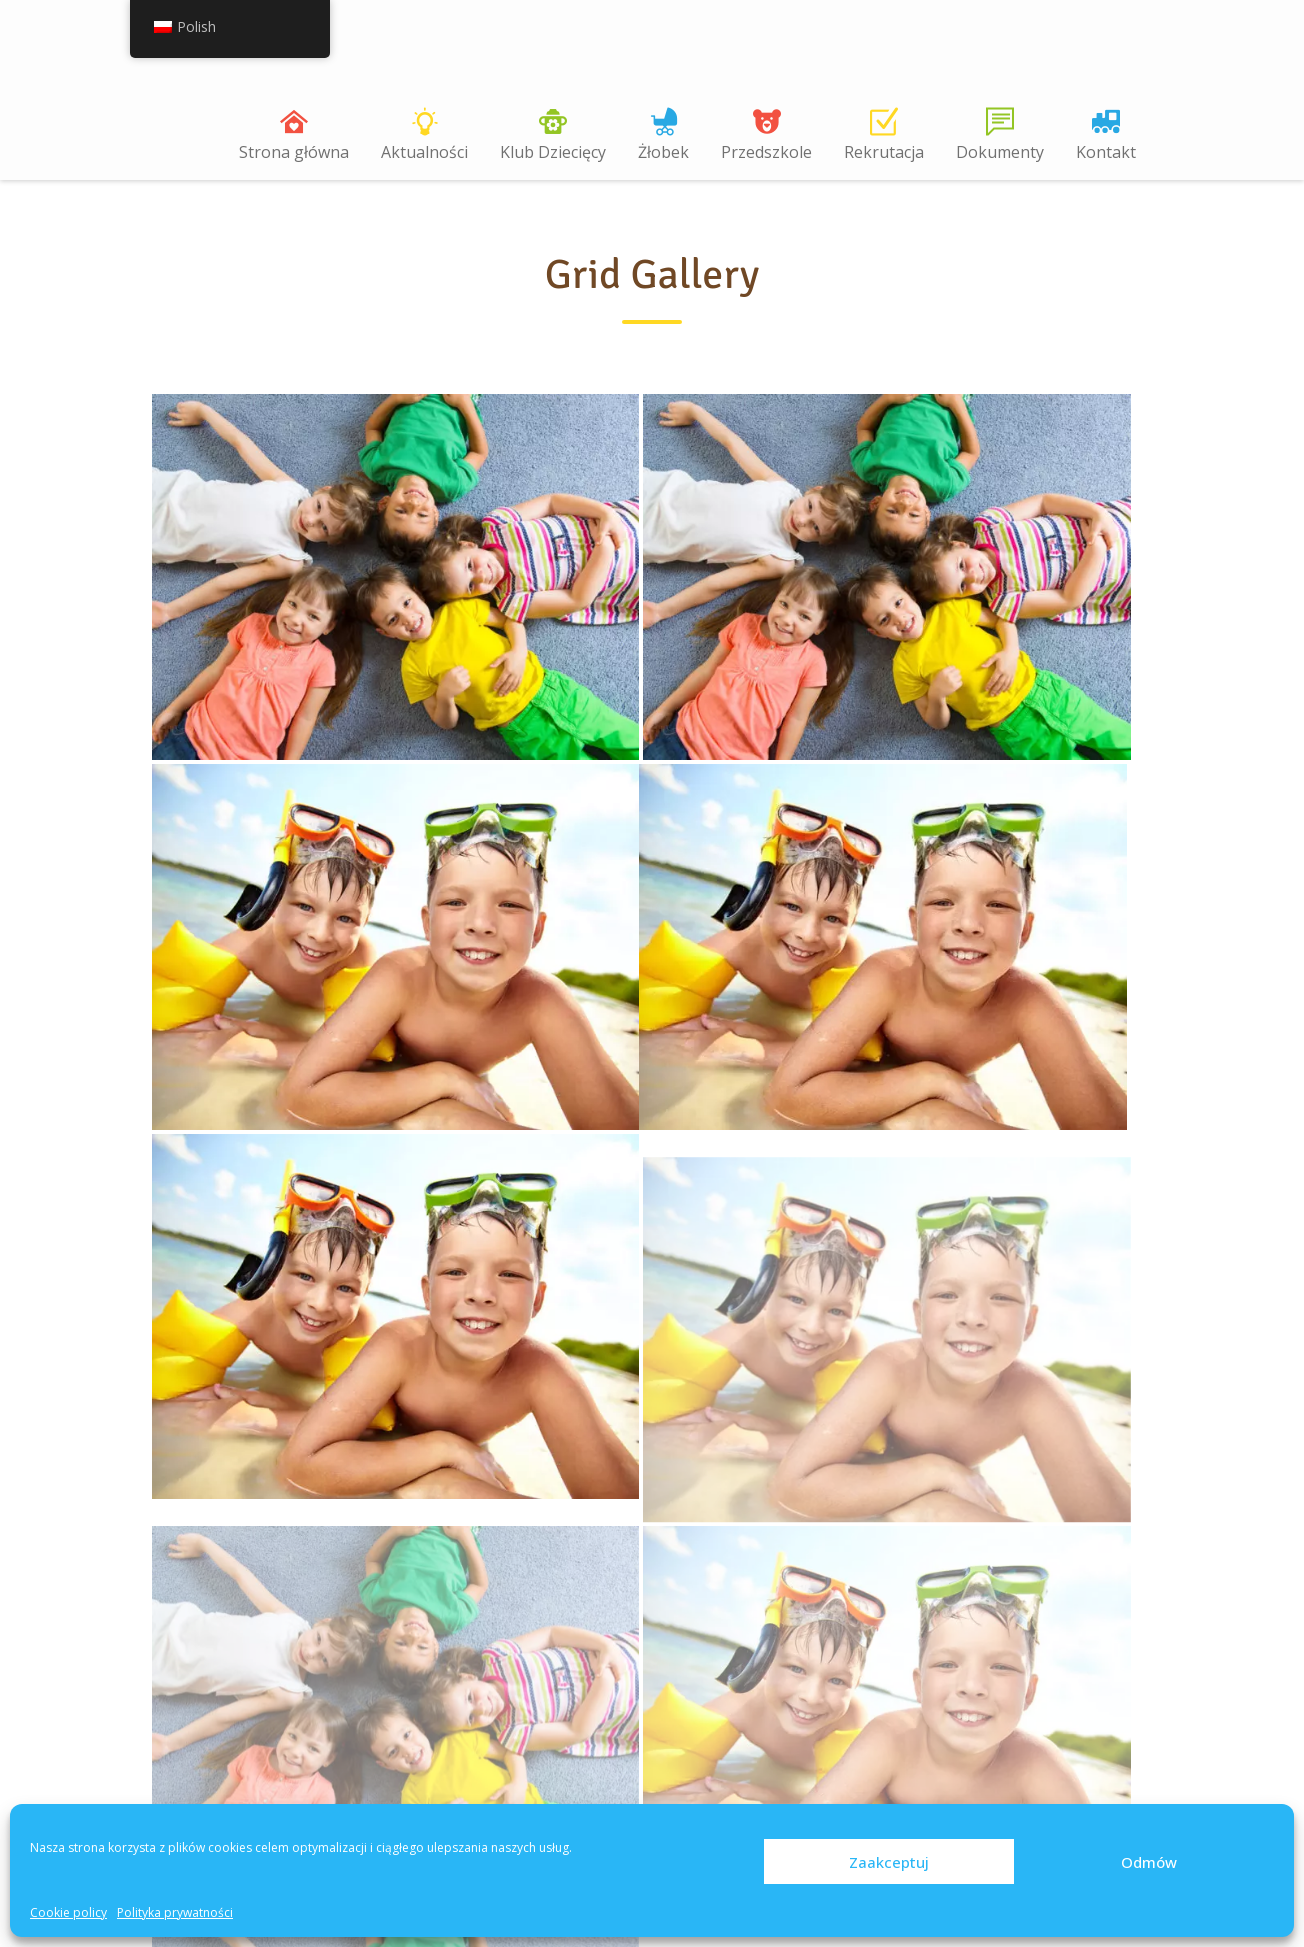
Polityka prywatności (175, 1912)
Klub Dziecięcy (553, 152)
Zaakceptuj (889, 1862)
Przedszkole (766, 152)
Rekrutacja (884, 152)
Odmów (1149, 1862)
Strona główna (294, 152)
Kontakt (1106, 152)
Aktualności (424, 152)
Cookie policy (68, 1912)
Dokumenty (1000, 152)
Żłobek (663, 152)
